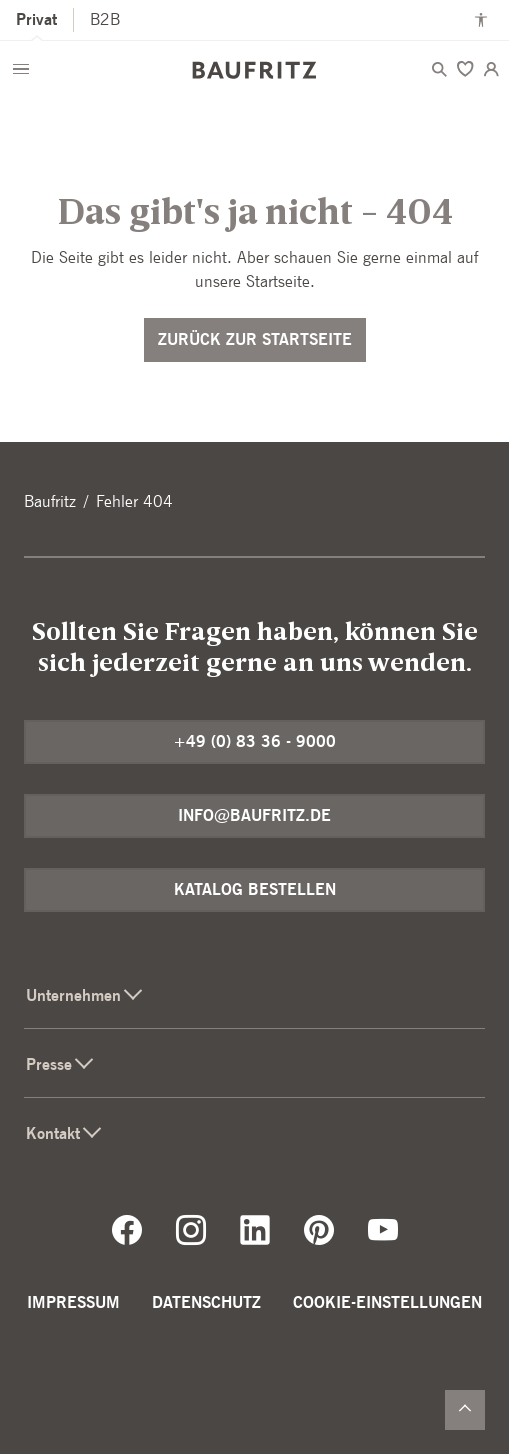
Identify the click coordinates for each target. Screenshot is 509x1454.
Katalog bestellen (255, 889)
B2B (105, 19)
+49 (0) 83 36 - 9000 (254, 741)
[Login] (491, 69)
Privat (36, 19)
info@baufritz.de (254, 815)
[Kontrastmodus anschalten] (481, 20)
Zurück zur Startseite (255, 339)
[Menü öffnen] (21, 69)
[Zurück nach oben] (465, 1410)
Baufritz (50, 501)
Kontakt (65, 1133)
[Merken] (465, 69)
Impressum (73, 1302)
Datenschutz (206, 1302)
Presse (61, 1064)
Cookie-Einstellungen (387, 1302)
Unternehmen (85, 995)
